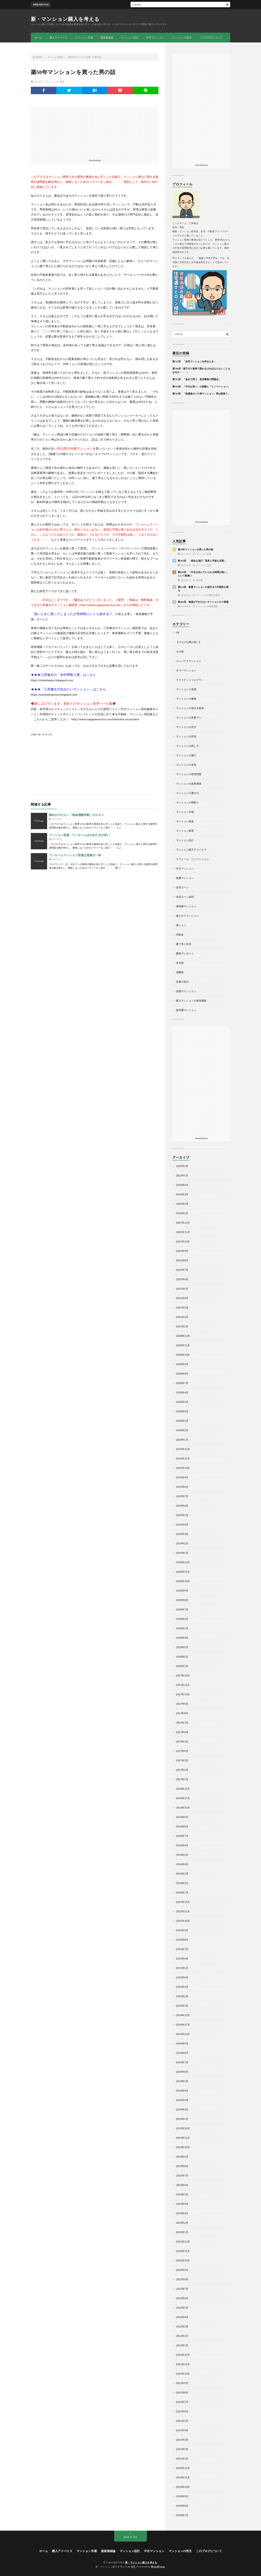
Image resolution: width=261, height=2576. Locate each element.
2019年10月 (183, 1467)
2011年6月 (182, 2411)
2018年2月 (182, 1656)
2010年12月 (183, 2467)
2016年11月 (183, 1798)
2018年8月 (182, 1600)
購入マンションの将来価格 (191, 1000)
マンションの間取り (187, 802)
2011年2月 (182, 2449)
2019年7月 (182, 1496)
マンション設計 (129, 37)
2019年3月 (182, 1533)
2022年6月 (182, 1166)
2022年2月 (182, 1203)
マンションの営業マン (188, 717)
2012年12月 (183, 2241)
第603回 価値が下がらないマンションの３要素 (203, 602)
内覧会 (180, 934)
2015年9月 (182, 1930)
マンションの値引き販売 (208, 595)
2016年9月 (182, 1817)
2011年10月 (183, 2373)
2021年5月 (182, 1288)
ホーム (38, 37)
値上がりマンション (187, 915)
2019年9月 (182, 1477)
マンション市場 (84, 37)
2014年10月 (183, 2034)
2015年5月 (182, 1967)
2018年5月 (182, 1628)
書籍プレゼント (185, 953)
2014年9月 (182, 2043)
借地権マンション (186, 906)
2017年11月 (183, 1684)
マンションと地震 (186, 689)
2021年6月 (182, 1279)
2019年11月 (183, 1458)
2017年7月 (182, 1722)
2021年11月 (183, 1232)
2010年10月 (183, 2486)
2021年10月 (183, 1241)
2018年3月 (182, 1647)
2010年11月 (183, 2477)
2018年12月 (183, 1562)
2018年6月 (182, 1618)
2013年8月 (182, 2166)
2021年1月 (182, 1326)
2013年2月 (182, 2222)
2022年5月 (182, 1175)
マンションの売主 (181, 37)
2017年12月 (183, 1675)
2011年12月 (183, 2354)
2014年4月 (182, 2090)
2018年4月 (182, 1637)
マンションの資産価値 (207, 606)
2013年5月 (182, 2194)
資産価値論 (106, 37)
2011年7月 (182, 2401)
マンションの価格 (186, 698)
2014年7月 (182, 2062)
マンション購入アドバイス (191, 849)
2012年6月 (182, 2298)
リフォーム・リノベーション (192, 859)
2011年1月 (182, 2458)
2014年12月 (183, 2015)
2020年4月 (182, 1411)
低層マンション (185, 877)
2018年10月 (183, 1581)
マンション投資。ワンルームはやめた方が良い (79, 835)
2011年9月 (182, 2383)
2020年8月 (182, 1373)
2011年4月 (182, 2430)
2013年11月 (183, 2137)
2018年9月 (182, 1590)
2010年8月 (182, 2505)
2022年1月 (182, 1213)
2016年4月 (182, 1864)
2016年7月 (182, 1835)
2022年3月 (182, 1194)
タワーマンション (186, 670)
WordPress (158, 2566)
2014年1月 (182, 2118)
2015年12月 (183, 1901)
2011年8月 (182, 2392)
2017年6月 (182, 1732)
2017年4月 (182, 1750)
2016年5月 (182, 1854)
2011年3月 (182, 2439)
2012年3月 (182, 2326)
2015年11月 (183, 1911)
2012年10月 (183, 2260)
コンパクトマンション (188, 660)
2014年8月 (182, 2052)
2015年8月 (182, 1939)
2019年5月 (182, 1515)
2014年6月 (182, 2071)
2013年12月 (183, 2128)
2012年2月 (182, 2335)
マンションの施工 (186, 755)
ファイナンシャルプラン (190, 679)
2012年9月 (182, 2269)
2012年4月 (182, 2317)
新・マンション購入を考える (65, 18)
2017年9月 (182, 1703)
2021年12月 (183, 1222)
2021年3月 (182, 1307)
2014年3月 (182, 2100)
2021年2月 (182, 1316)
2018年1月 (182, 1666)
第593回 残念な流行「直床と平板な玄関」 (202, 560)
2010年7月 (182, 2515)
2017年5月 (182, 1741)
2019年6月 (182, 1505)
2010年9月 (182, 2496)
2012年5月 (182, 2307)
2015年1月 (182, 2005)
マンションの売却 (186, 736)
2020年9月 (182, 1364)
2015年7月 (182, 1949)
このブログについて (210, 37)
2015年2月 (182, 1996)
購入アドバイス (58, 37)
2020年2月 (182, 1430)
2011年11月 (183, 2364)
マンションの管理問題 (188, 774)
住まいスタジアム (208, 258)
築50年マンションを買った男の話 (195, 549)
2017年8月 (182, 1713)
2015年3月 (182, 1986)
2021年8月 (182, 1260)
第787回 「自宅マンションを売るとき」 (136, 4)
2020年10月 (183, 1354)
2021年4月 (182, 1298)
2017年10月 (183, 1694)
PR (177, 632)
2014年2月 (182, 2109)
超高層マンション (186, 1009)
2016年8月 (182, 1826)
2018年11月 (183, 1571)
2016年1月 (182, 1892)
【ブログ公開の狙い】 (188, 642)
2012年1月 (182, 2345)
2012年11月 (183, 2251)
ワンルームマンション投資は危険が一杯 (75, 855)
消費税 (180, 972)
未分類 (199, 580)
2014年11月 (183, 2024)
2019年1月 (182, 1552)
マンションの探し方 (187, 745)
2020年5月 (182, 1401)
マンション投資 (56, 81)
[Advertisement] (95, 132)
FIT (133, 2566)
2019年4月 (182, 1524)
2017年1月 (182, 1779)
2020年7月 (182, 1383)
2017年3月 (182, 1760)
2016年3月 (182, 1873)
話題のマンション (186, 991)
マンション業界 (185, 830)
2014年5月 (182, 2081)
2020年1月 (182, 1439)
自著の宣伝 (182, 981)
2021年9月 (182, 1250)
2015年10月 (183, 1920)
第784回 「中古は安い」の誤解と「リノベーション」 (201, 386)
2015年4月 (182, 1977)
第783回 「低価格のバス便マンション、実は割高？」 (201, 393)
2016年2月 (182, 1883)
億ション (181, 925)
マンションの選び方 (187, 792)
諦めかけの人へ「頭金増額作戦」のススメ (76, 814)
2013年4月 (182, 2203)
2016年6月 (182, 1845)
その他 (180, 651)
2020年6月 (182, 1392)
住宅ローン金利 (185, 896)
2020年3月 (182, 1420)
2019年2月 (182, 1543)
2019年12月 (183, 1449)
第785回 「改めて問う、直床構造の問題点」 (196, 379)
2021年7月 (182, 1269)
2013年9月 (182, 2156)
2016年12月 (183, 1788)
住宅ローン (182, 887)
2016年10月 (183, 1807)
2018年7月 (182, 1609)
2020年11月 (183, 1345)
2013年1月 (182, 2232)
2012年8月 (182, 2279)
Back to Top (130, 2536)
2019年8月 (182, 1486)
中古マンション (155, 37)
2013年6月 (182, 2184)
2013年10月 (183, 2147)
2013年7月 (182, 2175)
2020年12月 (183, 1335)
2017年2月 (182, 1769)
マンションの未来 (186, 764)
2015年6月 (182, 1958)
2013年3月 (182, 2213)
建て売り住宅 (183, 943)
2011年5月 (182, 2420)
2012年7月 (182, 2288)
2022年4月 (182, 1184)
